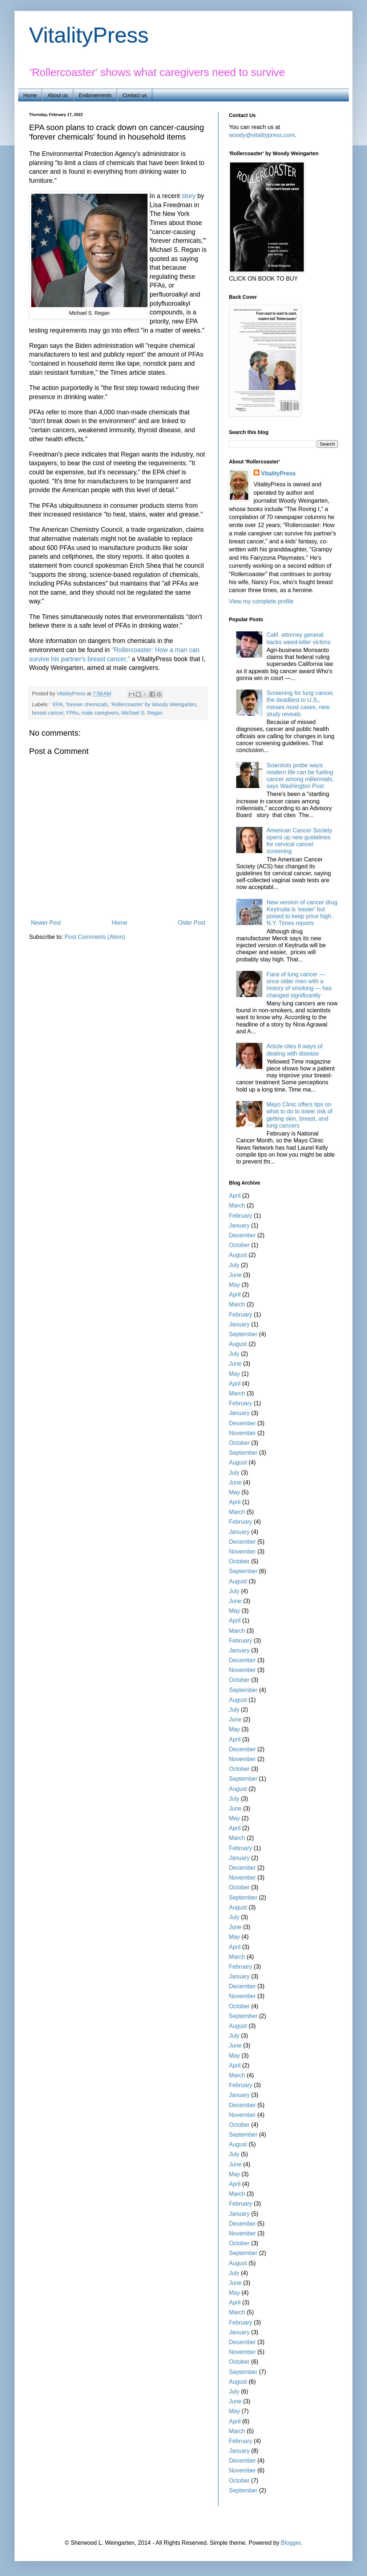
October (239, 1245)
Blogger (291, 2543)
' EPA (56, 704)
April (235, 1196)
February (240, 1216)
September (243, 1334)
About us (58, 95)
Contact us (134, 95)
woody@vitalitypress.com (262, 135)
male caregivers (100, 713)
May (234, 1285)
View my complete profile (261, 601)
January (239, 1225)
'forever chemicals (87, 704)
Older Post (191, 923)
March (237, 1205)
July (234, 1265)
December (242, 1235)
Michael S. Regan (142, 713)
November (242, 1433)
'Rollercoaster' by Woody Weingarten (153, 704)
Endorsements (95, 95)
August (238, 1255)
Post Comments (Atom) (95, 937)
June (235, 1275)
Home (30, 95)
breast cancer (47, 713)
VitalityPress (89, 35)
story (188, 196)
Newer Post (46, 923)
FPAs (72, 713)
